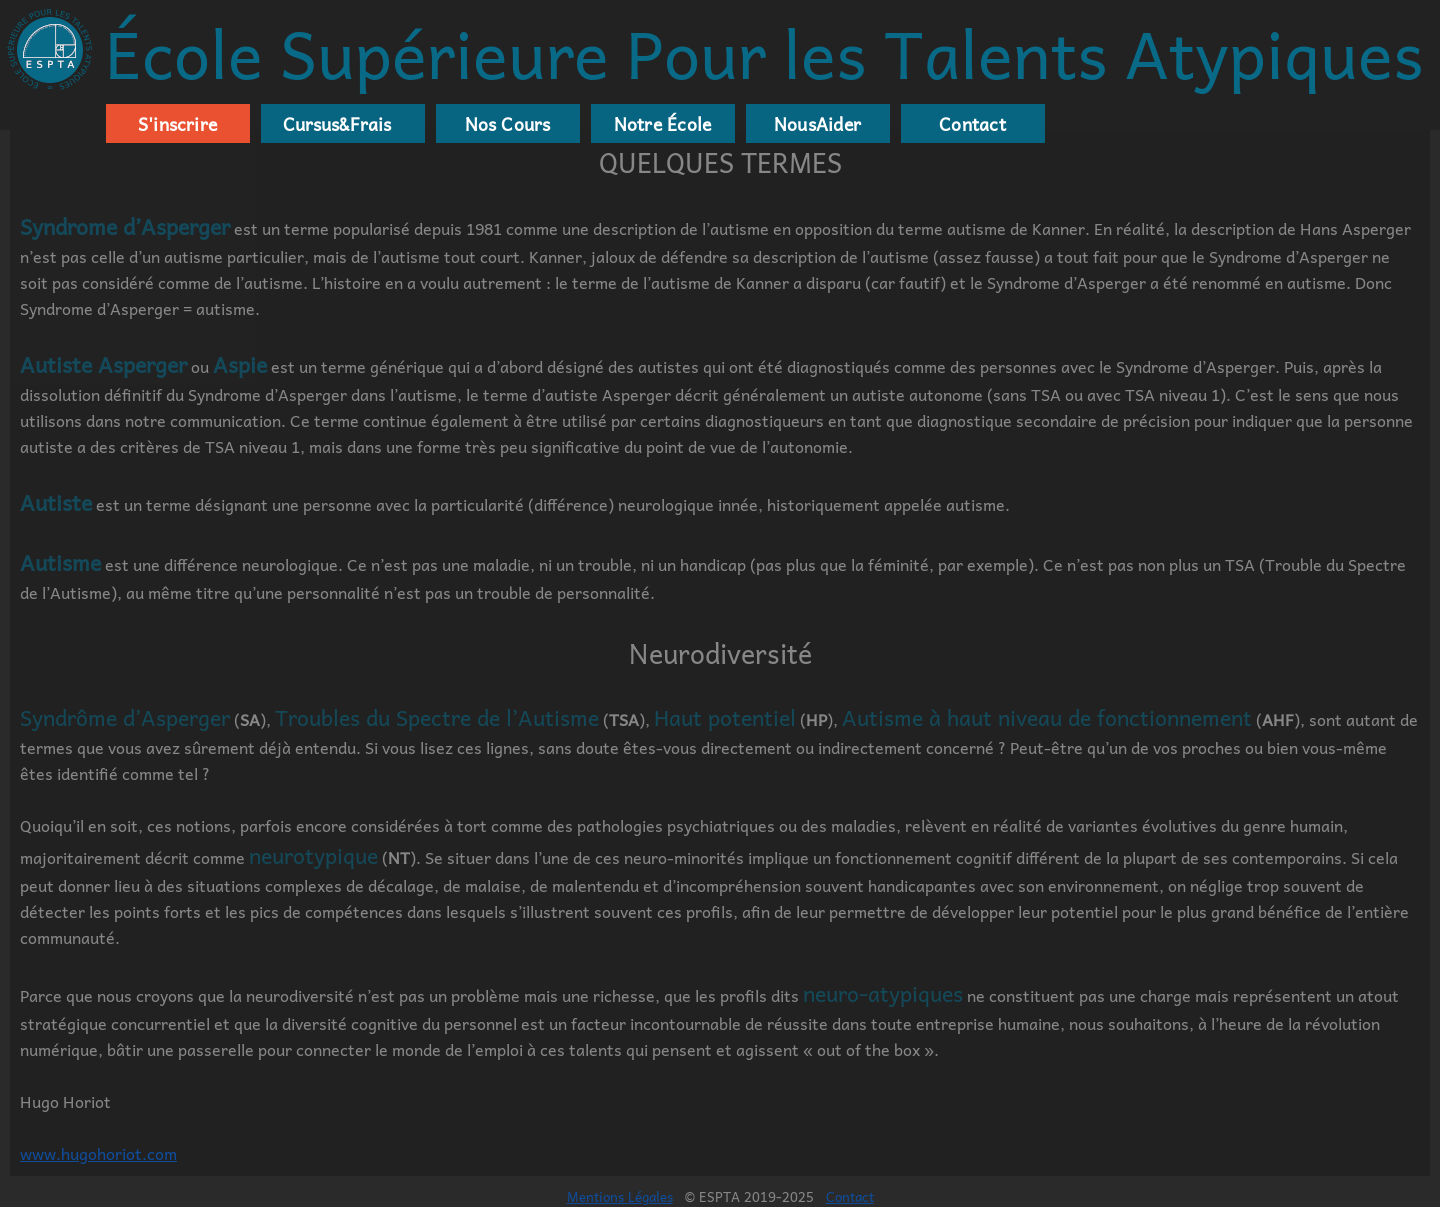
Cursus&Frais (333, 124)
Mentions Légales (620, 1196)
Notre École (662, 124)
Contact (972, 124)
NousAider (817, 124)
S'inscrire (177, 124)
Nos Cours (508, 124)
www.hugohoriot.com (98, 1153)
